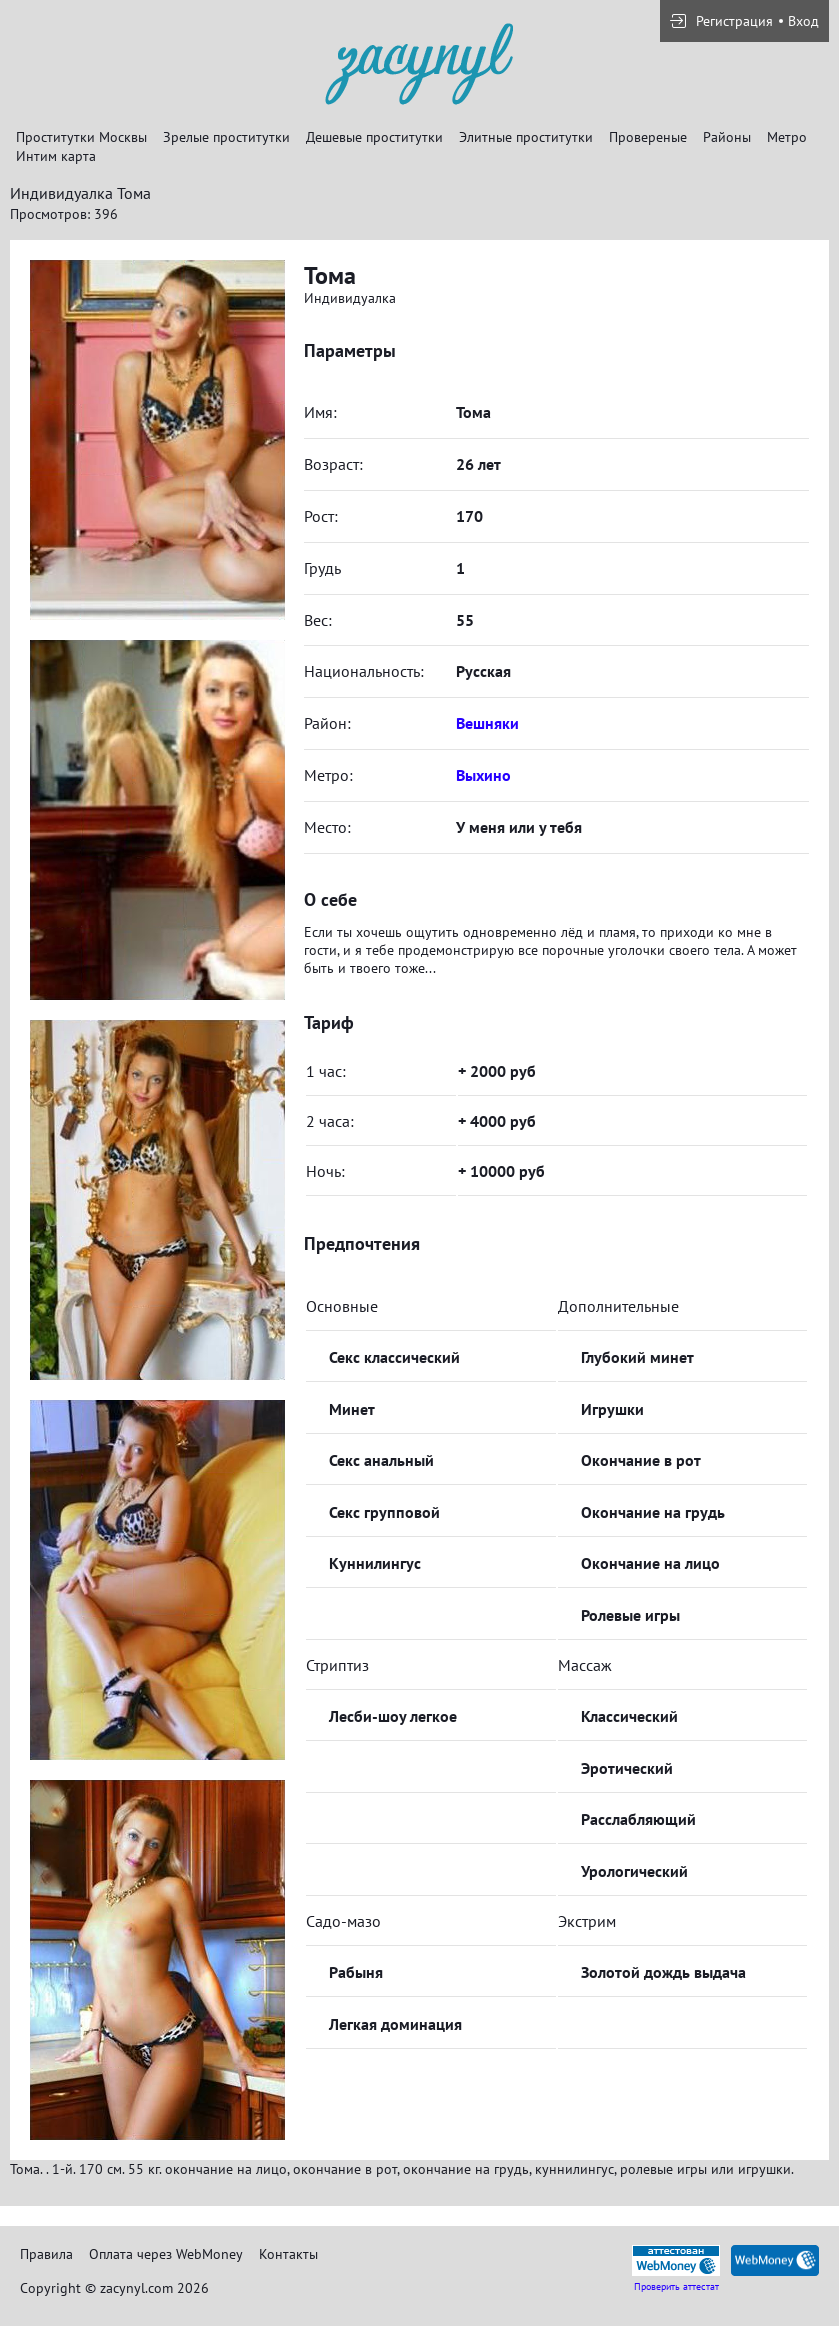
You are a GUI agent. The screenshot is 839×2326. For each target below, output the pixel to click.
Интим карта (56, 156)
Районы (727, 137)
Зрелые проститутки (226, 137)
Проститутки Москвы (81, 137)
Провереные (648, 137)
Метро (787, 137)
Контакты (288, 2254)
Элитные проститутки (526, 137)
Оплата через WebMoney (166, 2254)
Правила (46, 2254)
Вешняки (487, 723)
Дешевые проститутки (374, 137)
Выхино (483, 775)
